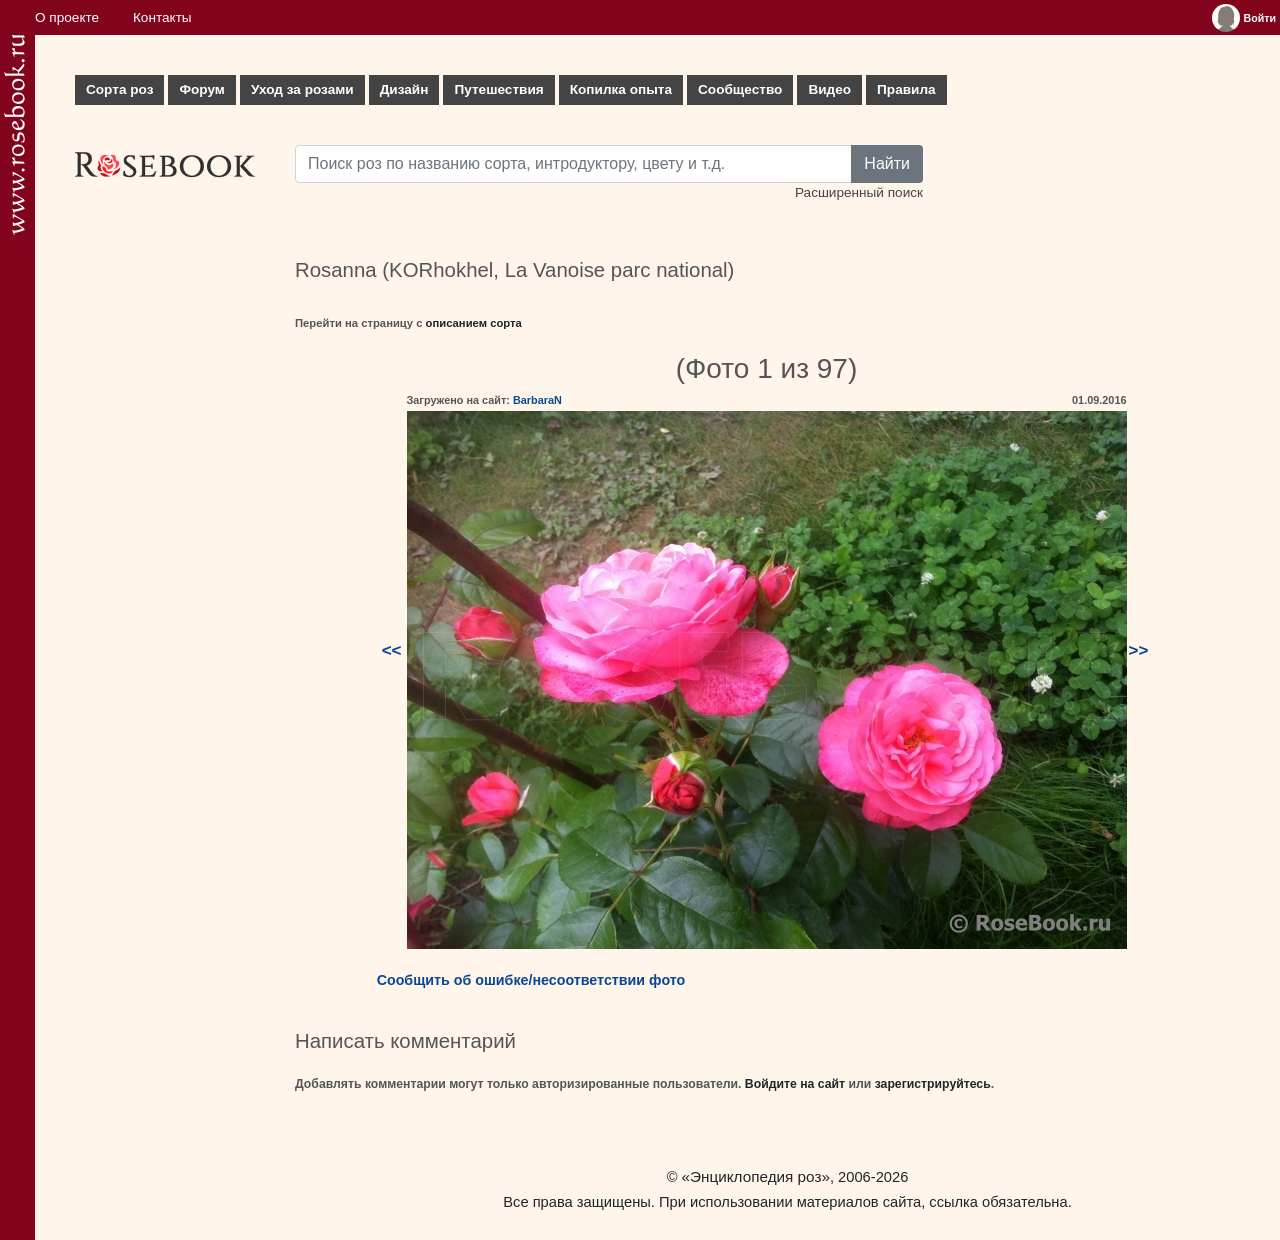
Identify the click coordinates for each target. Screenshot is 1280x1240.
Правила (906, 89)
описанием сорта (474, 323)
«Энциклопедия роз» (756, 1176)
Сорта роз (119, 89)
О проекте (67, 17)
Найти (887, 163)
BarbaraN (537, 400)
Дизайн (404, 89)
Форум (201, 89)
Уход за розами (302, 89)
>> (1139, 650)
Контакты (162, 17)
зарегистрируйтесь (933, 1084)
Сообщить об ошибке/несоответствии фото (531, 980)
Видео (829, 89)
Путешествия (498, 89)
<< (392, 650)
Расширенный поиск (859, 192)
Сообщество (740, 89)
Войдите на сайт (795, 1084)
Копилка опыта (621, 89)
